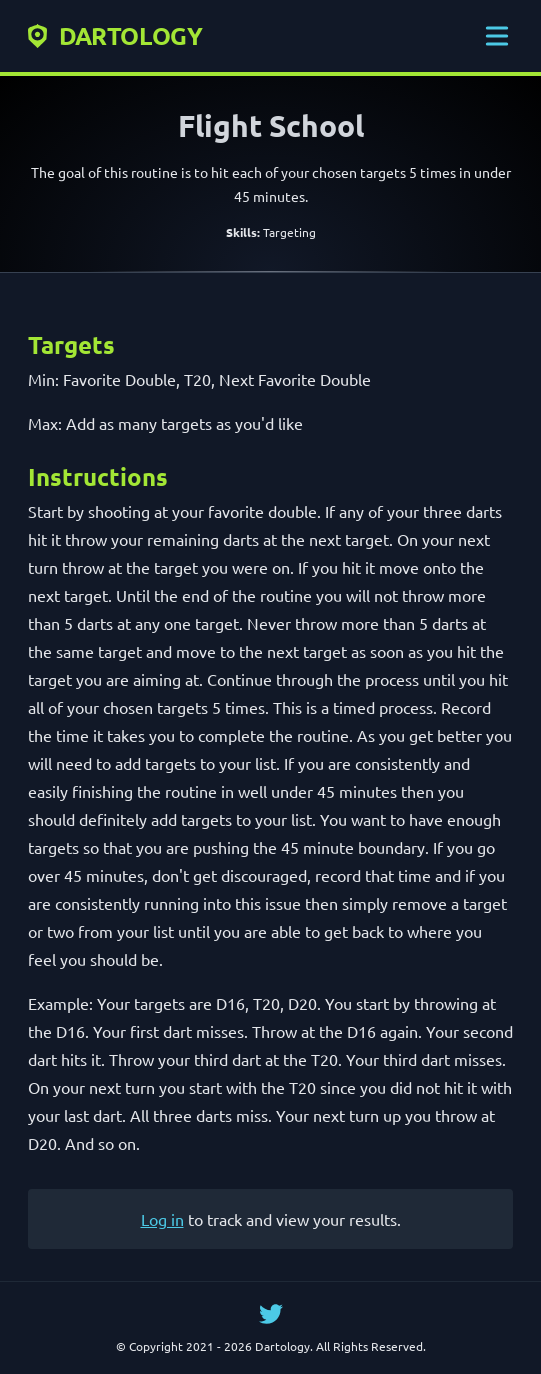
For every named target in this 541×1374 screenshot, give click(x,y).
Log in (162, 1219)
